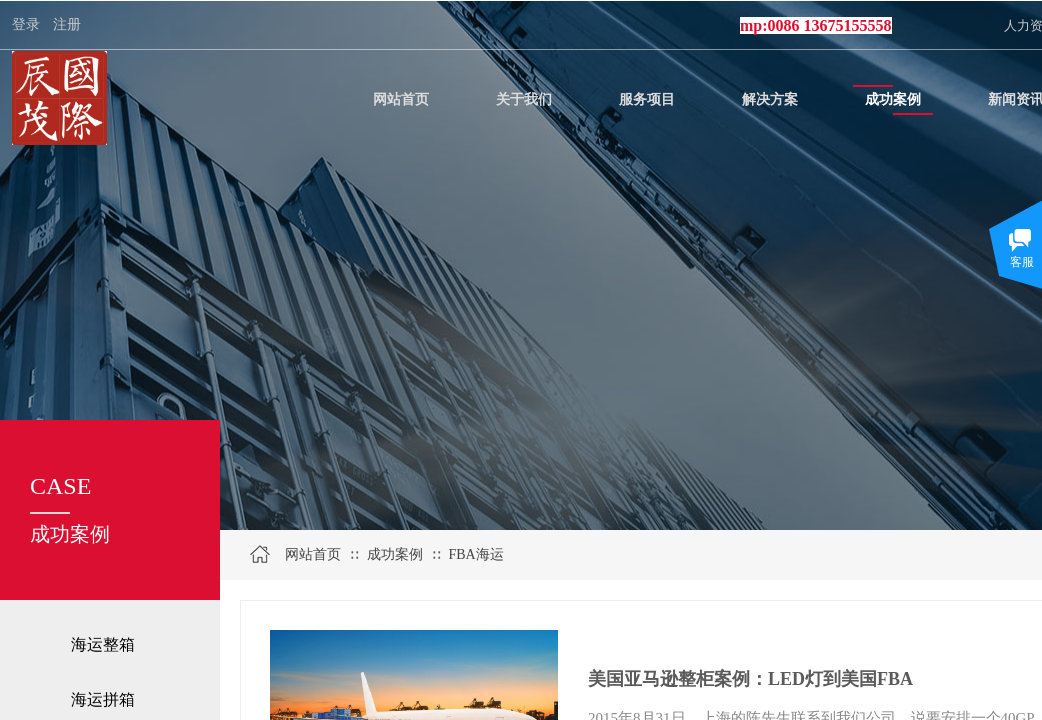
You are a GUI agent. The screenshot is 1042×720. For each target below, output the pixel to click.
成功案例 (395, 554)
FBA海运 (475, 554)
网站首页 (313, 554)
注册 (67, 24)
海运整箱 (103, 644)
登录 (26, 24)
